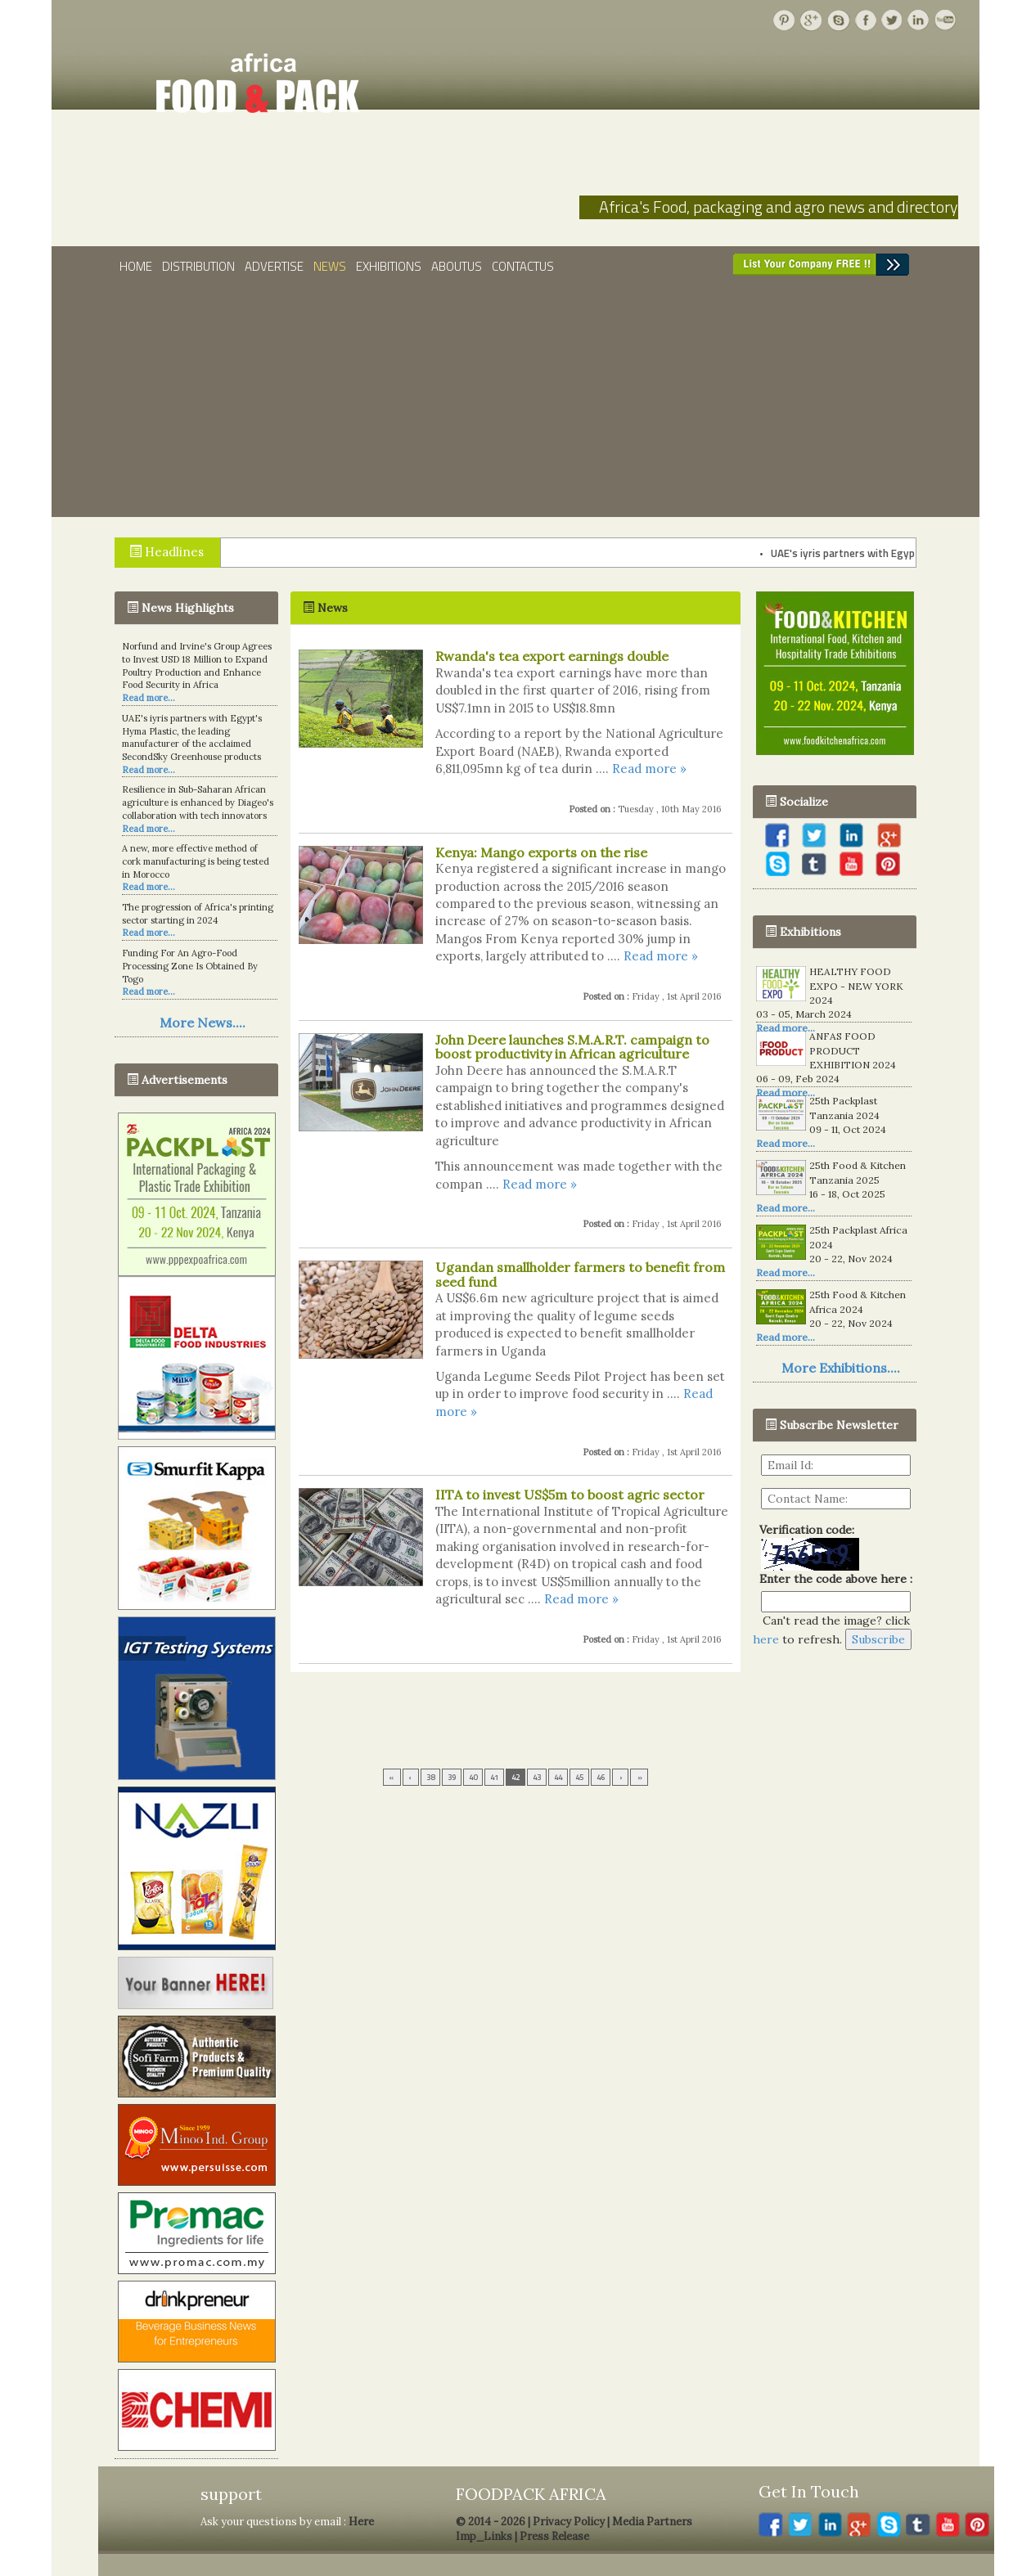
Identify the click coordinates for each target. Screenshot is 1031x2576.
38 (430, 1777)
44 (558, 1777)
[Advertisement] (515, 402)
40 (473, 1777)
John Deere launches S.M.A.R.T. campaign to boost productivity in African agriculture (572, 1047)
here (766, 1639)
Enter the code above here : (832, 1578)
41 (494, 1777)
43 (537, 1777)
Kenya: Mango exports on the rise (541, 852)
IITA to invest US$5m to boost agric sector (570, 1494)
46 (601, 1777)
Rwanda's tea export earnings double (552, 656)
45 (579, 1777)
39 (452, 1777)
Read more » (649, 768)
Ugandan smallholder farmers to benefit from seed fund (580, 1274)
